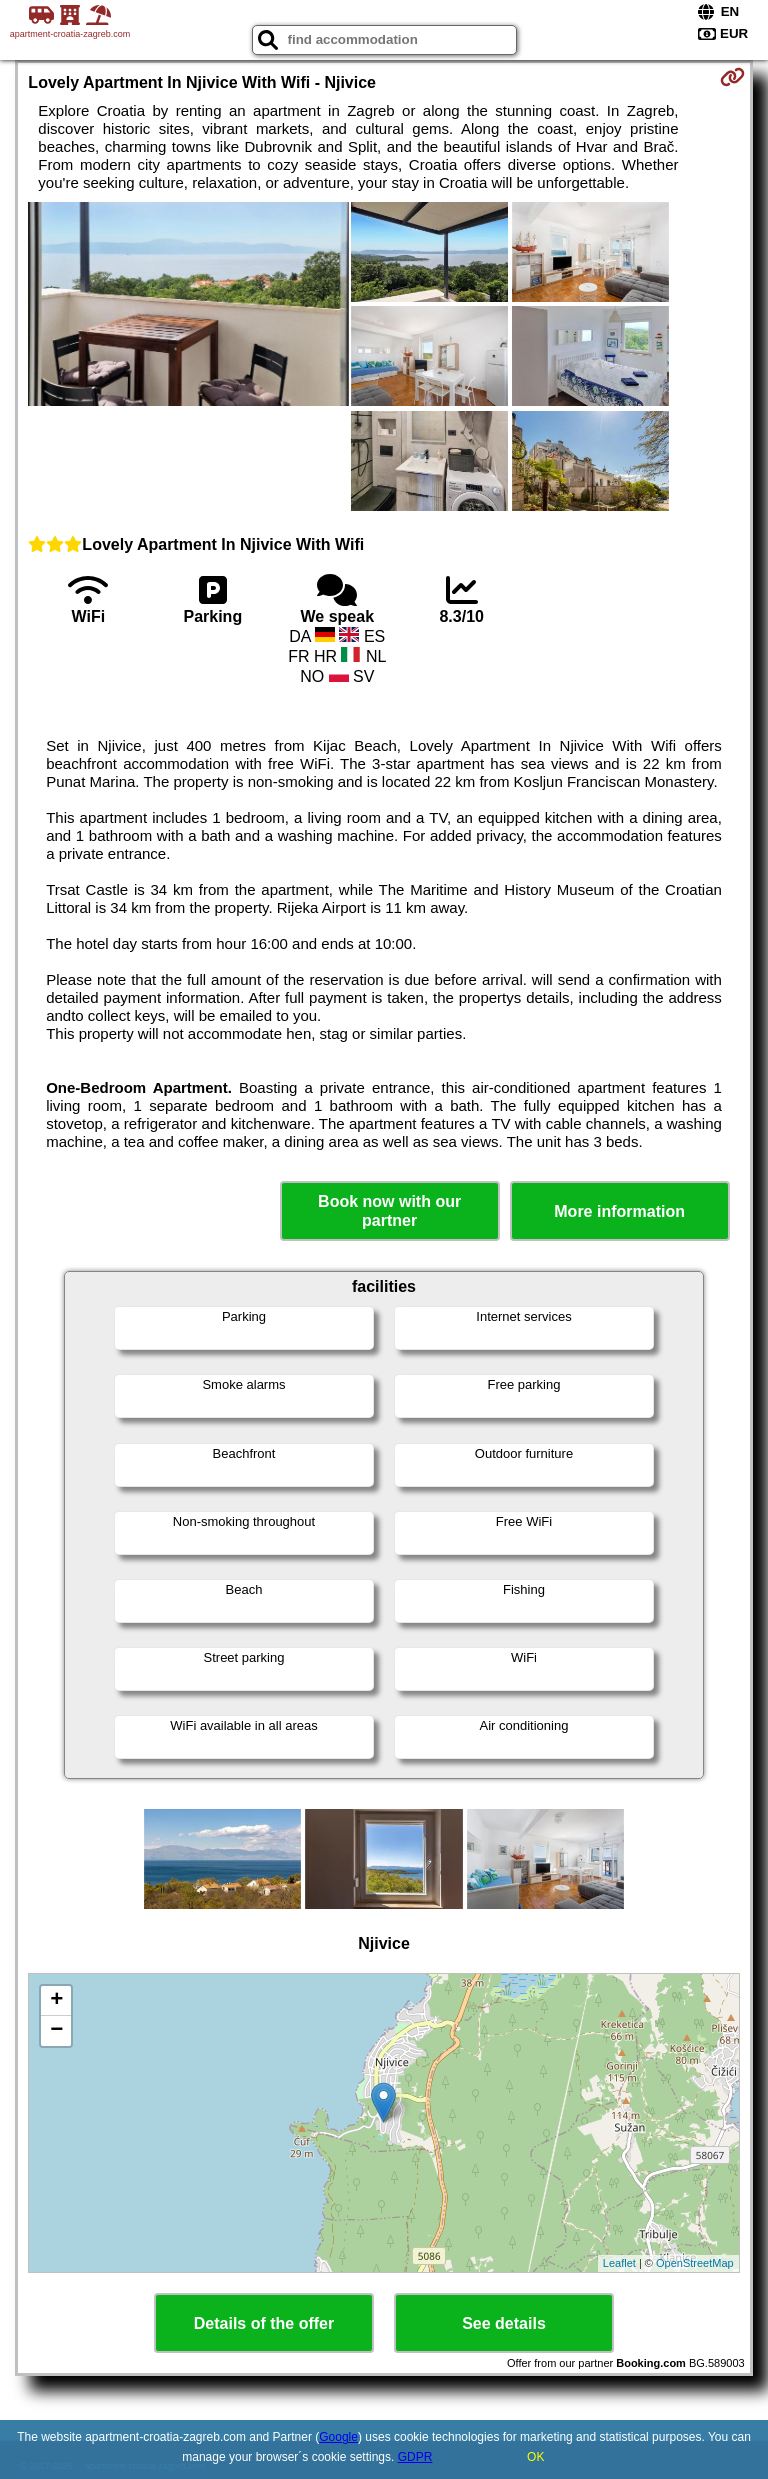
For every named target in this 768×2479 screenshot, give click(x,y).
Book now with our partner (389, 1211)
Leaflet (619, 2263)
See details (504, 2323)
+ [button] (56, 2001)
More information (619, 1211)
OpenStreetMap (695, 2263)
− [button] (56, 2031)
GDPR (415, 2457)
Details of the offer (264, 2323)
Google (338, 2437)
